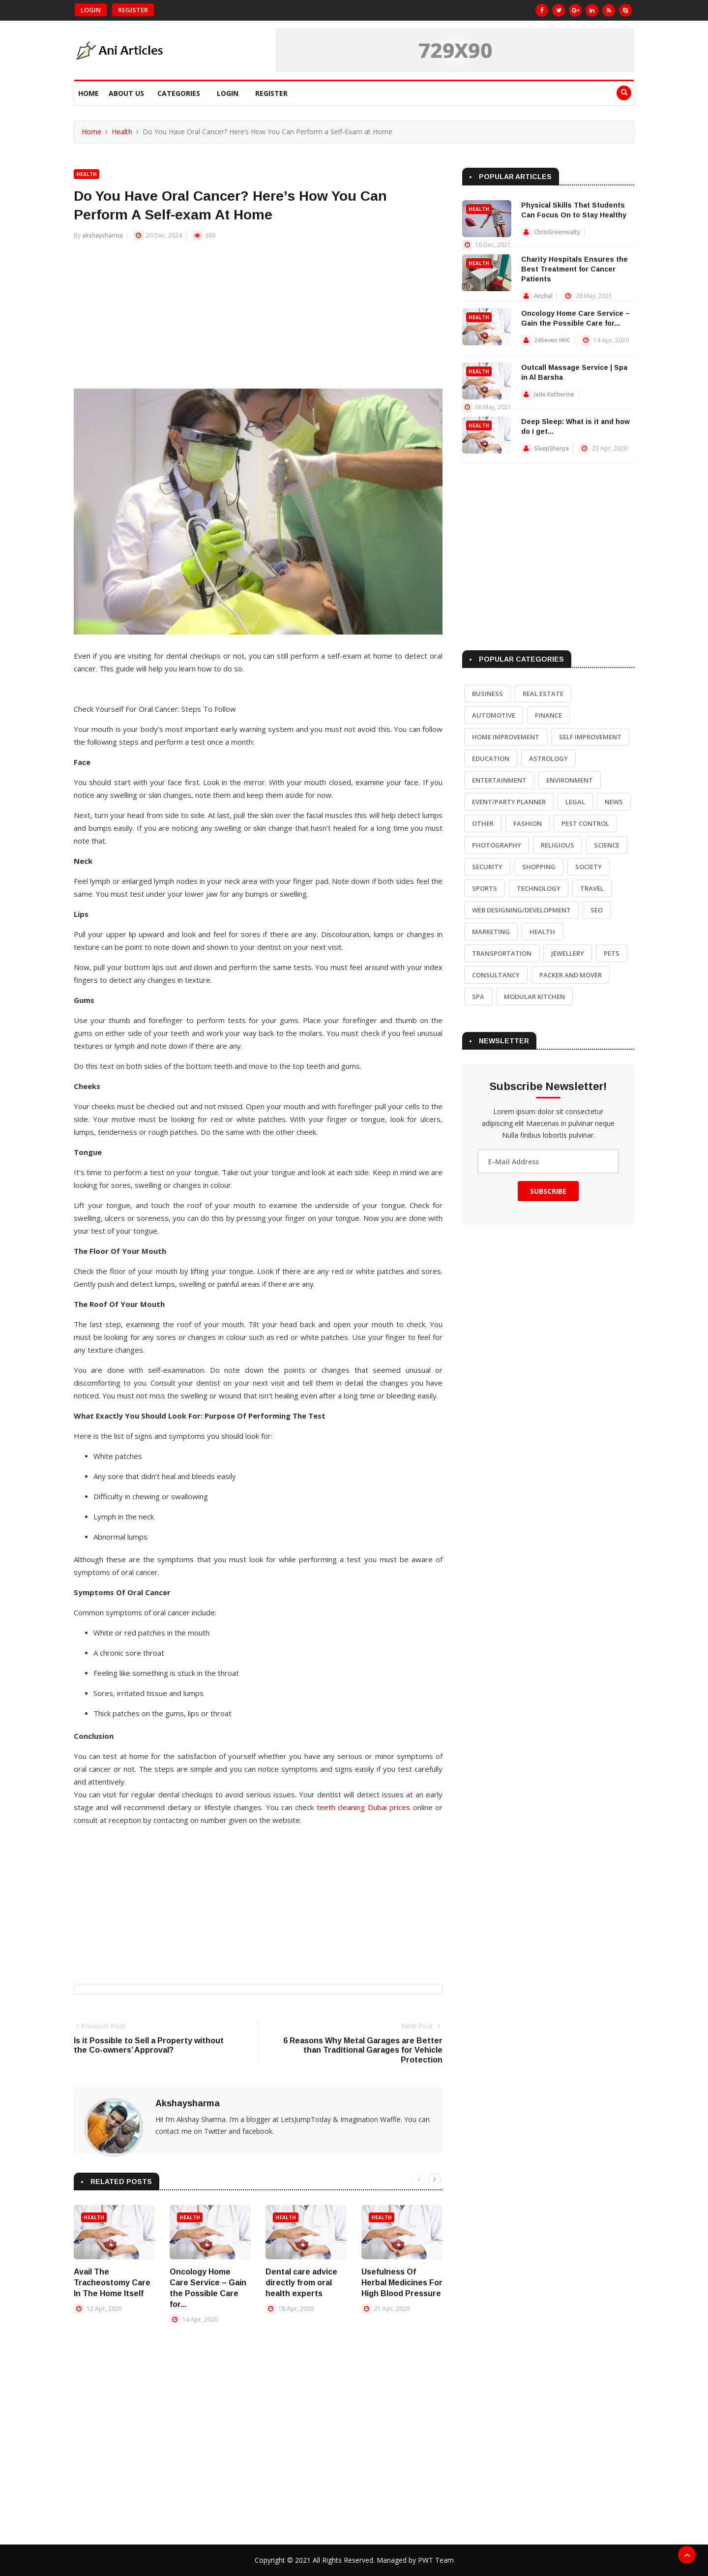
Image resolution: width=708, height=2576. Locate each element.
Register (133, 9)
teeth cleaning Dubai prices (363, 1807)
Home (88, 93)
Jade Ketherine (554, 394)
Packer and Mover (570, 974)
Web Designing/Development (521, 910)
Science (607, 845)
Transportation (501, 953)
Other (483, 823)
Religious (557, 845)
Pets (612, 953)
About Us (126, 93)
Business (487, 693)
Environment (569, 780)
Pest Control (585, 823)
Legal (575, 801)
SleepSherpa (551, 448)
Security (487, 866)
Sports (484, 888)
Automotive (493, 715)
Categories (178, 93)
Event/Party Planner (509, 801)
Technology (538, 888)
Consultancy (496, 974)
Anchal (543, 296)
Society (588, 866)
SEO (596, 910)
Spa (478, 996)
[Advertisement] (258, 320)
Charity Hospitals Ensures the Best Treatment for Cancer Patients (574, 269)
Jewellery (567, 953)
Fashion (527, 823)
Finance (548, 715)
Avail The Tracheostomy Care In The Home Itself (112, 2283)
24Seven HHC (552, 340)
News (614, 801)
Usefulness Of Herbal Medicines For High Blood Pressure (401, 2283)
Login (91, 9)
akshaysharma (102, 235)
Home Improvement (505, 736)
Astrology (548, 758)
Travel (592, 888)
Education (490, 758)
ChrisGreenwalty (557, 232)
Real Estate (543, 693)
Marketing (491, 931)
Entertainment (499, 780)
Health (122, 131)
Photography (496, 845)
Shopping (539, 866)
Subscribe (548, 1191)
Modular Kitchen (534, 996)
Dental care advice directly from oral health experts (301, 2283)
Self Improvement (590, 736)
